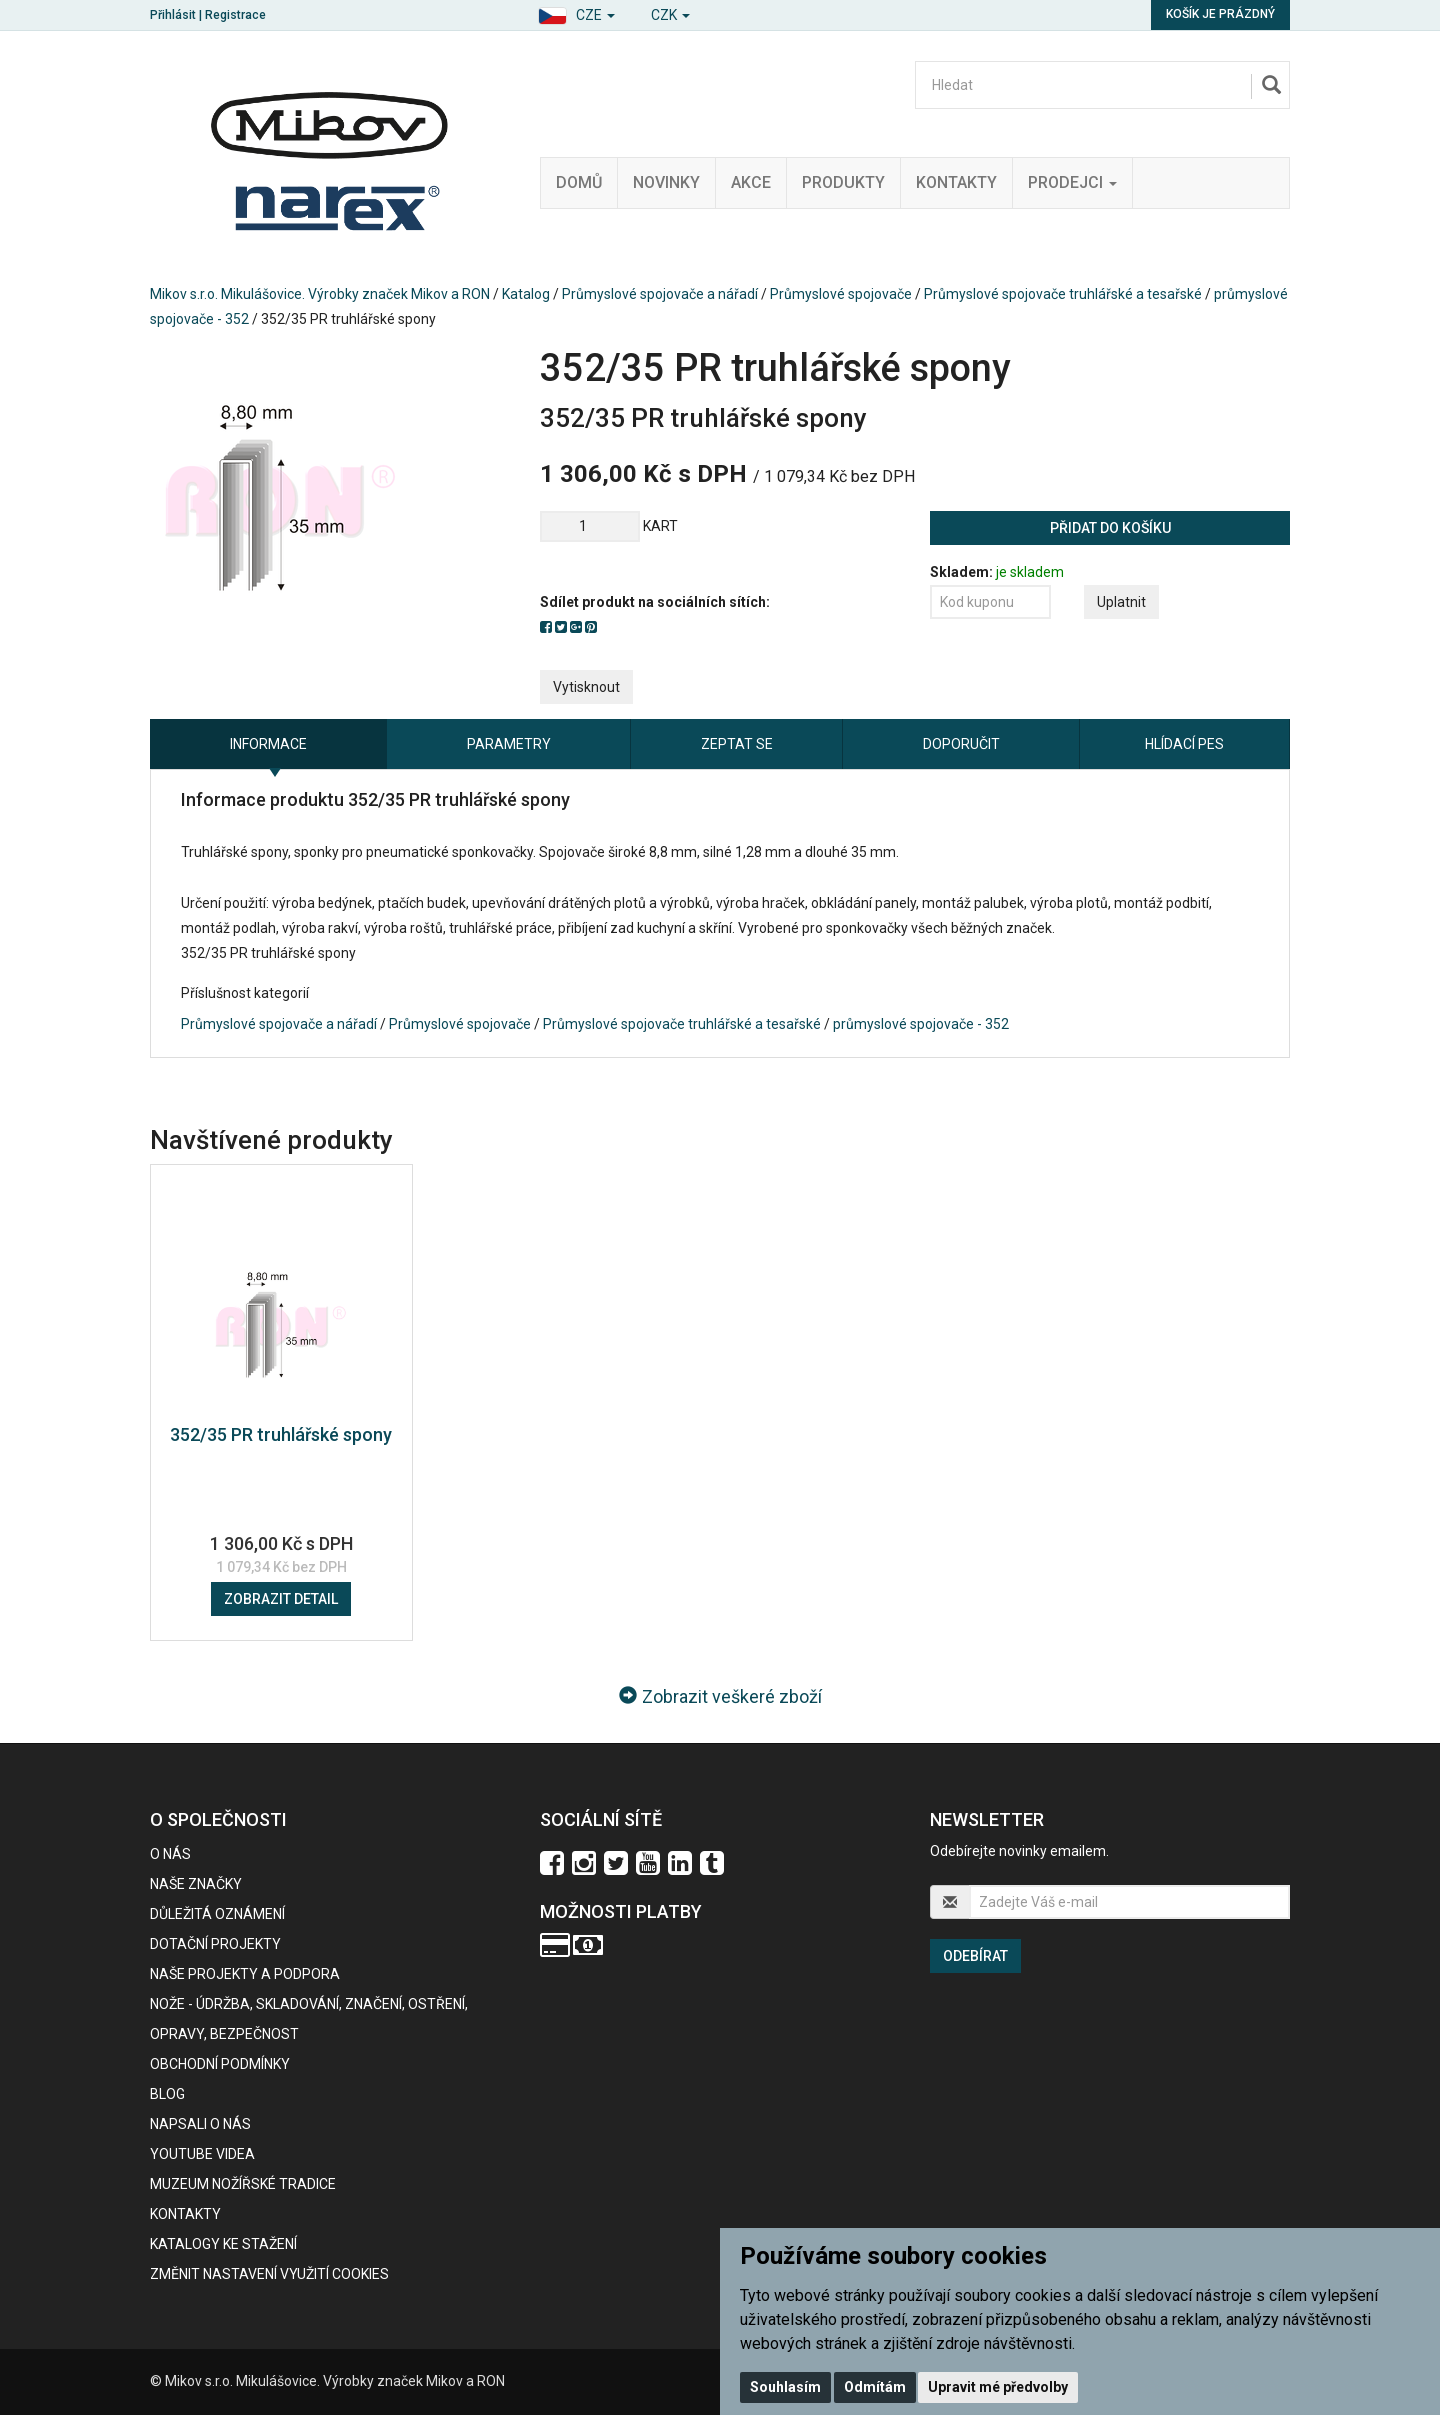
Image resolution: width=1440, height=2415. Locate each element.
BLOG (167, 2094)
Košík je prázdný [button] (1220, 14)
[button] (576, 12)
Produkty (843, 182)
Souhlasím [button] (785, 2387)
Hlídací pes (1184, 744)
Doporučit (961, 744)
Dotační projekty (215, 1944)
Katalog (526, 294)
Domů (579, 182)
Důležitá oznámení (217, 1914)
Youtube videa (202, 2154)
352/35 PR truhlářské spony (281, 1434)
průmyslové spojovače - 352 (921, 1024)
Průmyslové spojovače (841, 294)
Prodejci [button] (1072, 182)
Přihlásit (173, 15)
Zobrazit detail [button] (281, 1599)
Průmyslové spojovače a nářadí (660, 294)
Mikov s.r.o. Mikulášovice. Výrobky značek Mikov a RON (320, 294)
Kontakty (956, 182)
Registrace (235, 15)
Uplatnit (1121, 602)
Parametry (509, 744)
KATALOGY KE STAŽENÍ (223, 2244)
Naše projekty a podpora (245, 1974)
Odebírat (975, 1956)
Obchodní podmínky (220, 2064)
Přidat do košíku (1110, 528)
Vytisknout (586, 687)
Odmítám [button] (875, 2387)
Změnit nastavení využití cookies (269, 2274)
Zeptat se (737, 744)
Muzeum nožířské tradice (243, 2184)
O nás (170, 1854)
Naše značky (196, 1884)
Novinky (666, 182)
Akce (751, 182)
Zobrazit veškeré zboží (720, 1696)
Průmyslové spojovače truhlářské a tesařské (1063, 294)
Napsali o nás (200, 2124)
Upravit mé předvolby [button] (998, 2387)
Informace (268, 744)
